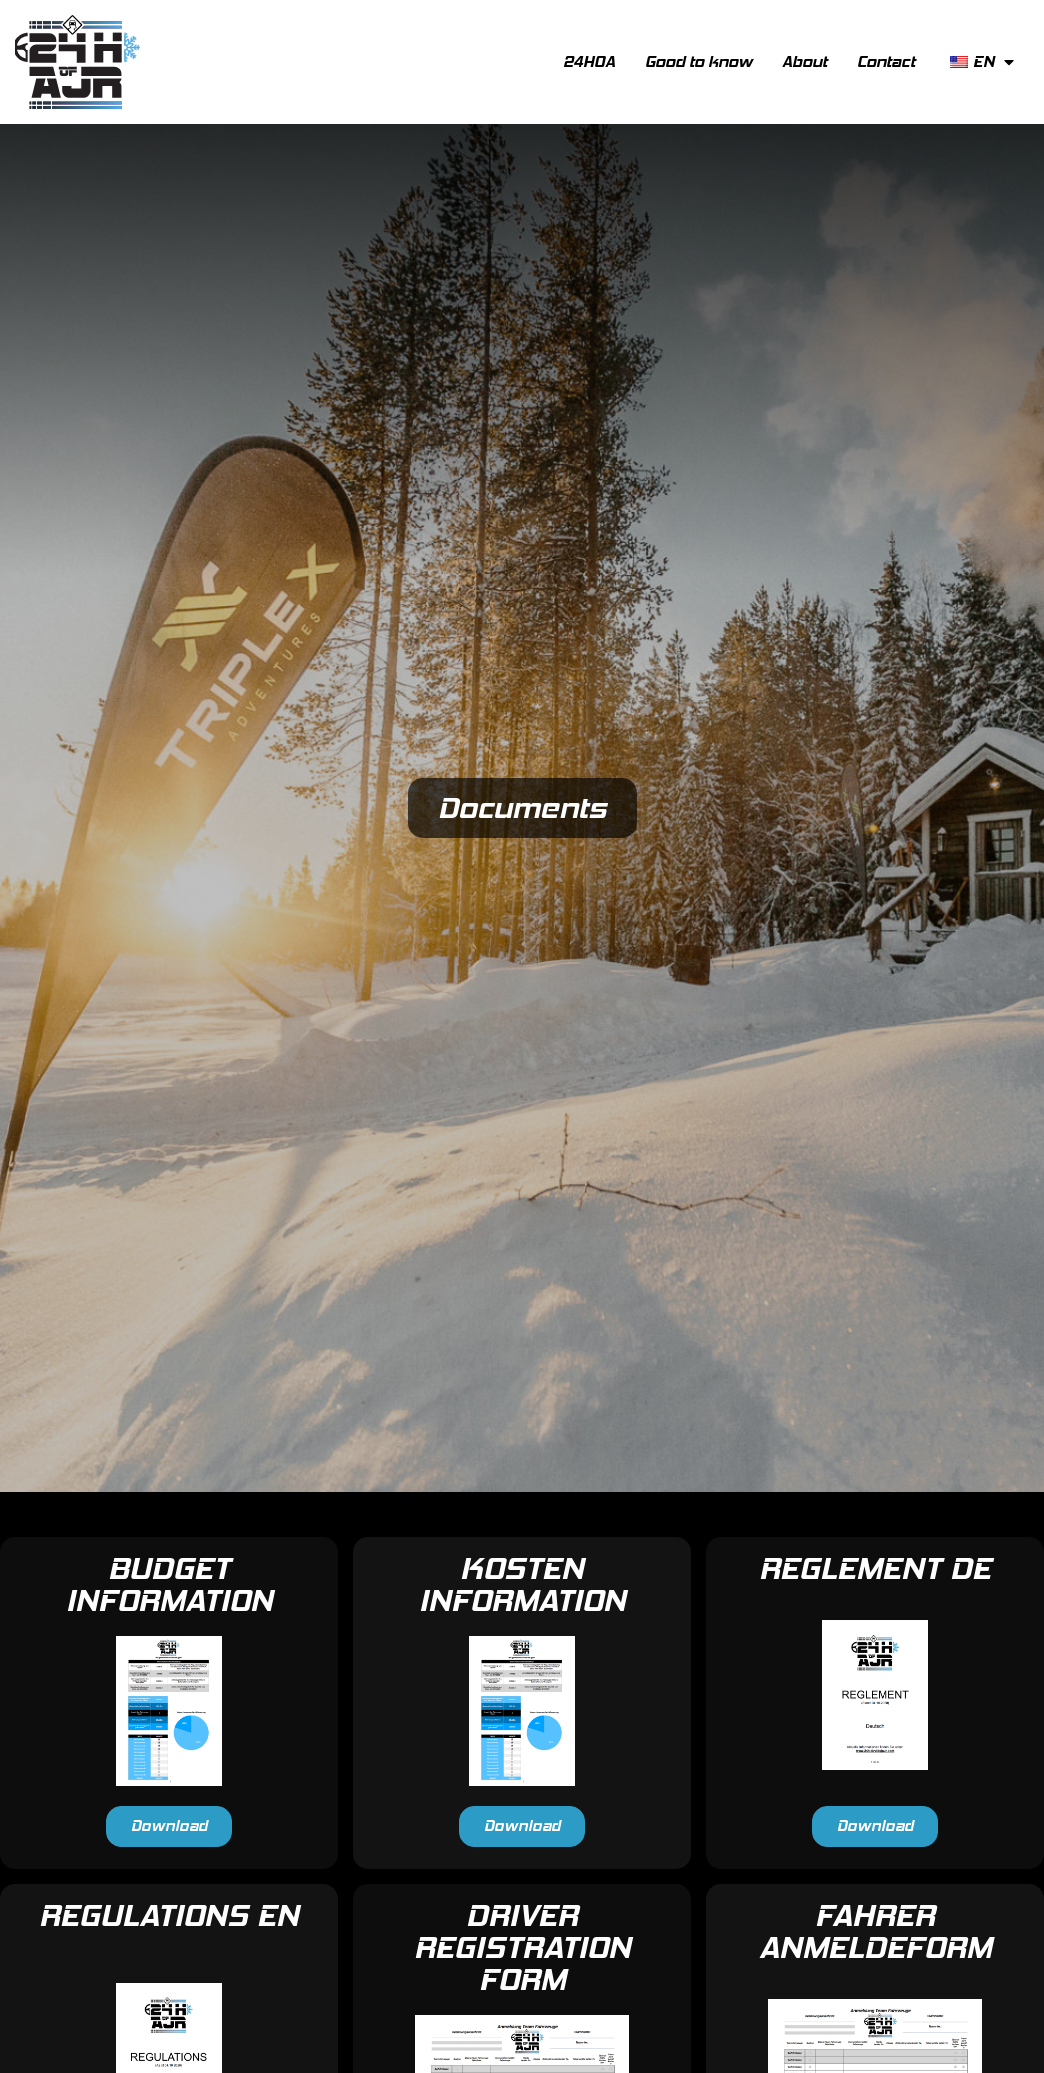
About (804, 61)
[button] (169, 1826)
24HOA (589, 61)
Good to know (698, 61)
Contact (886, 61)
